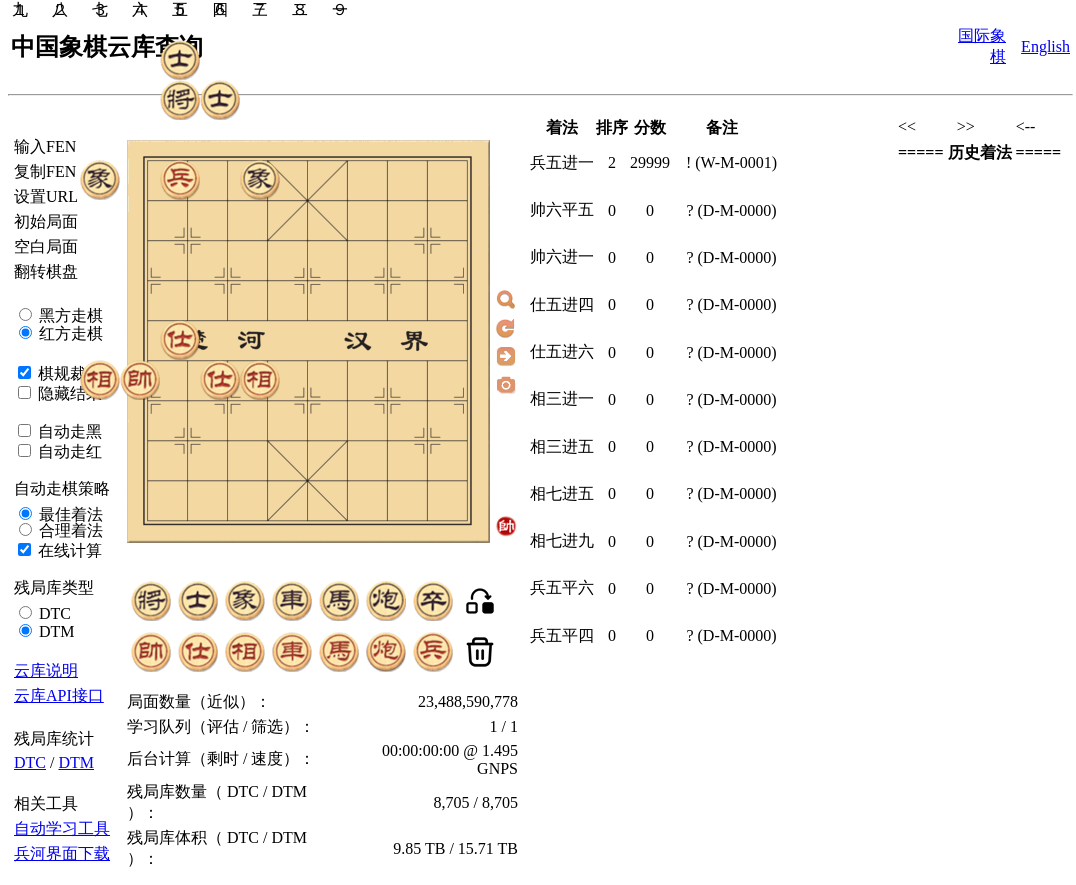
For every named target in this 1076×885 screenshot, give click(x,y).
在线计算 (68, 550)
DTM (55, 631)
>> (966, 126)
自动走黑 (68, 431)
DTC (53, 613)
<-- (1026, 126)
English (1045, 46)
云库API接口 (59, 695)
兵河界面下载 (62, 853)
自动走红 (68, 451)
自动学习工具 (62, 828)
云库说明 (46, 670)
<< (907, 126)
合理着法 (69, 530)
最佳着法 (69, 514)
